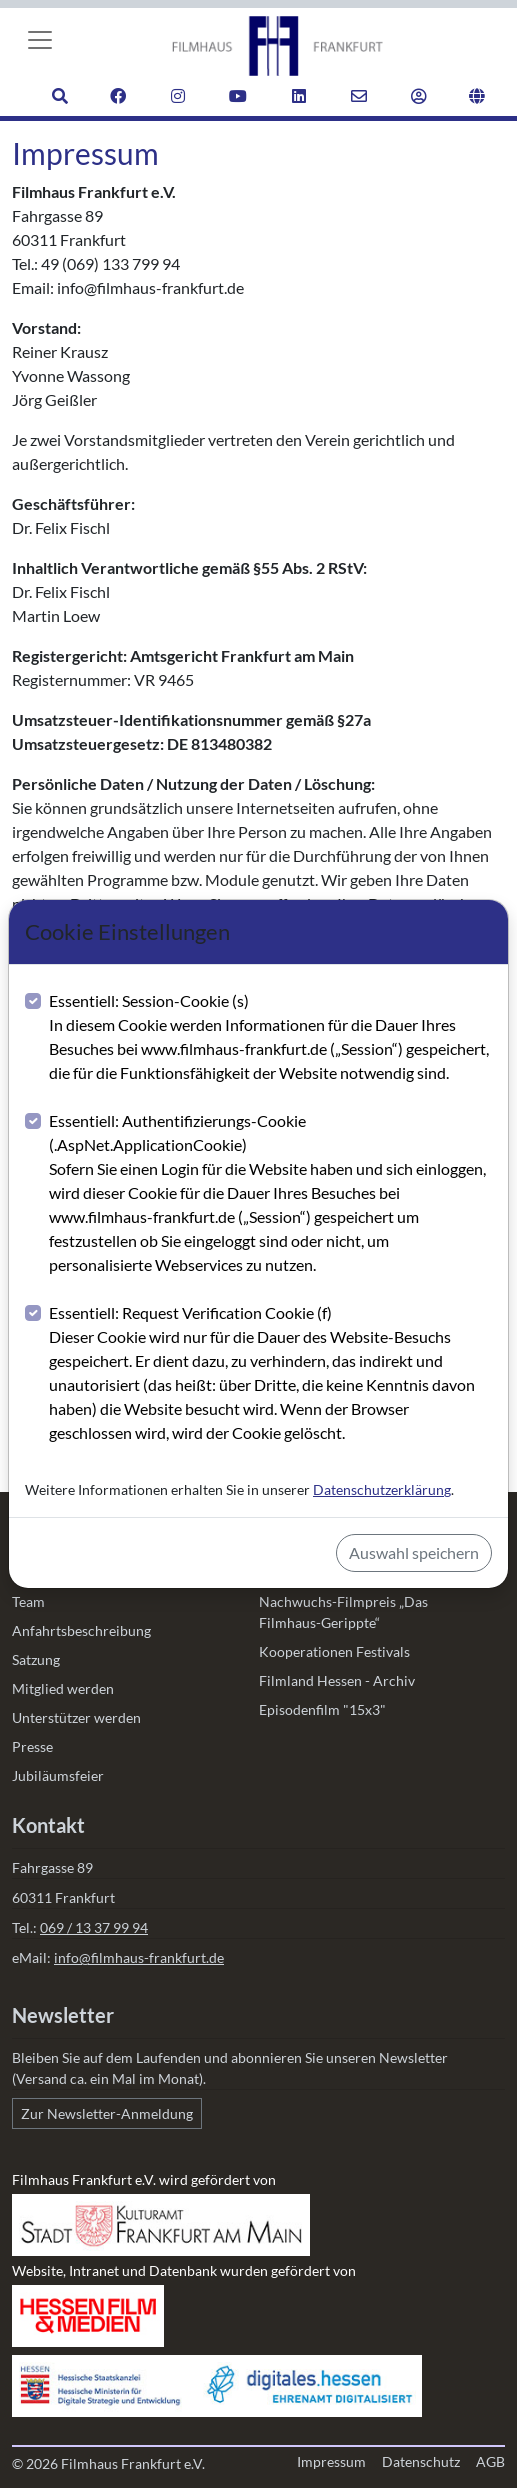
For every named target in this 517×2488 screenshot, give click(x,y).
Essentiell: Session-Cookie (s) (270, 1038)
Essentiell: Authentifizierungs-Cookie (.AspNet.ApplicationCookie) (270, 1194)
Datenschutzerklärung (382, 1489)
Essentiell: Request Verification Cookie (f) (270, 1374)
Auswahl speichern (414, 1552)
